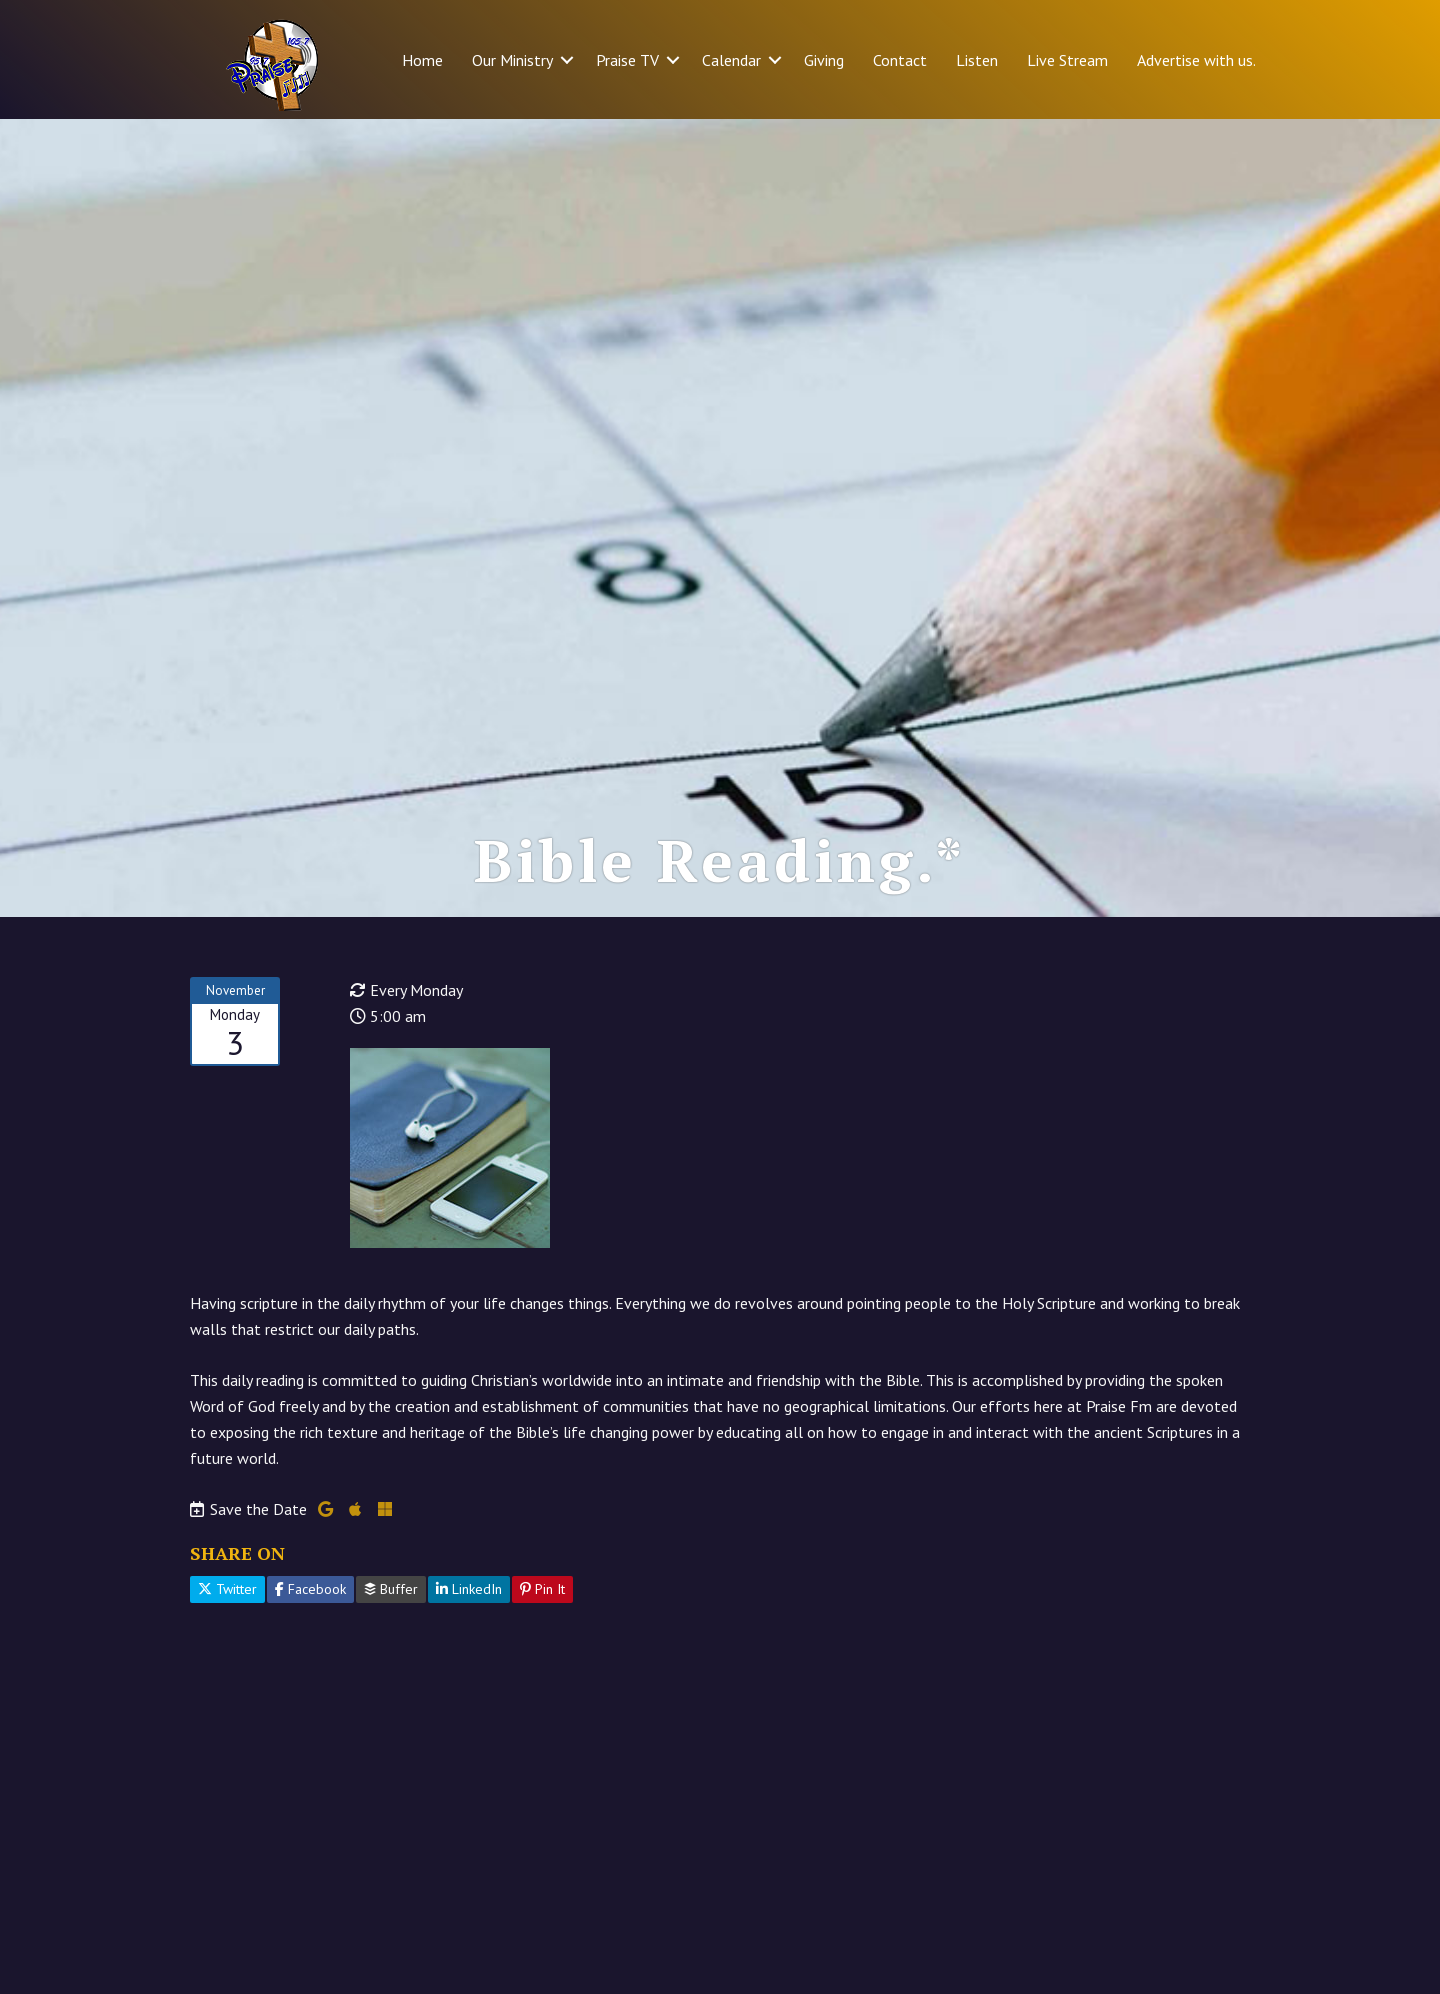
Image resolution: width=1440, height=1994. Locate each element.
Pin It (542, 1589)
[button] (567, 60)
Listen (977, 60)
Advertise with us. (1196, 60)
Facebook (310, 1589)
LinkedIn (469, 1589)
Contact (900, 60)
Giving (824, 60)
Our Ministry (512, 60)
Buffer (391, 1589)
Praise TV (627, 60)
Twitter (227, 1589)
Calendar (731, 60)
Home (422, 60)
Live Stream (1067, 60)
